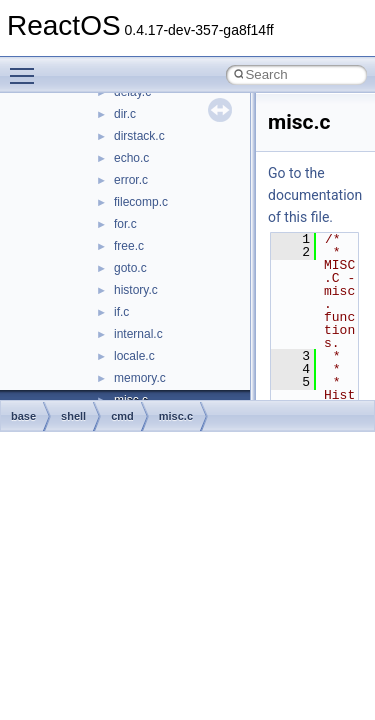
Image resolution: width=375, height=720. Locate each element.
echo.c (131, 158)
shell (73, 416)
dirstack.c (139, 136)
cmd (122, 416)
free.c (129, 246)
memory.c (140, 378)
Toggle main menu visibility (27, 67)
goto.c (130, 268)
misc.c (176, 416)
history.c (136, 290)
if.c (121, 312)
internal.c (138, 334)
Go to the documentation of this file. (315, 195)
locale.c (134, 356)
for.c (125, 224)
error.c (131, 180)
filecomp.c (141, 202)
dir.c (125, 114)
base (23, 416)
